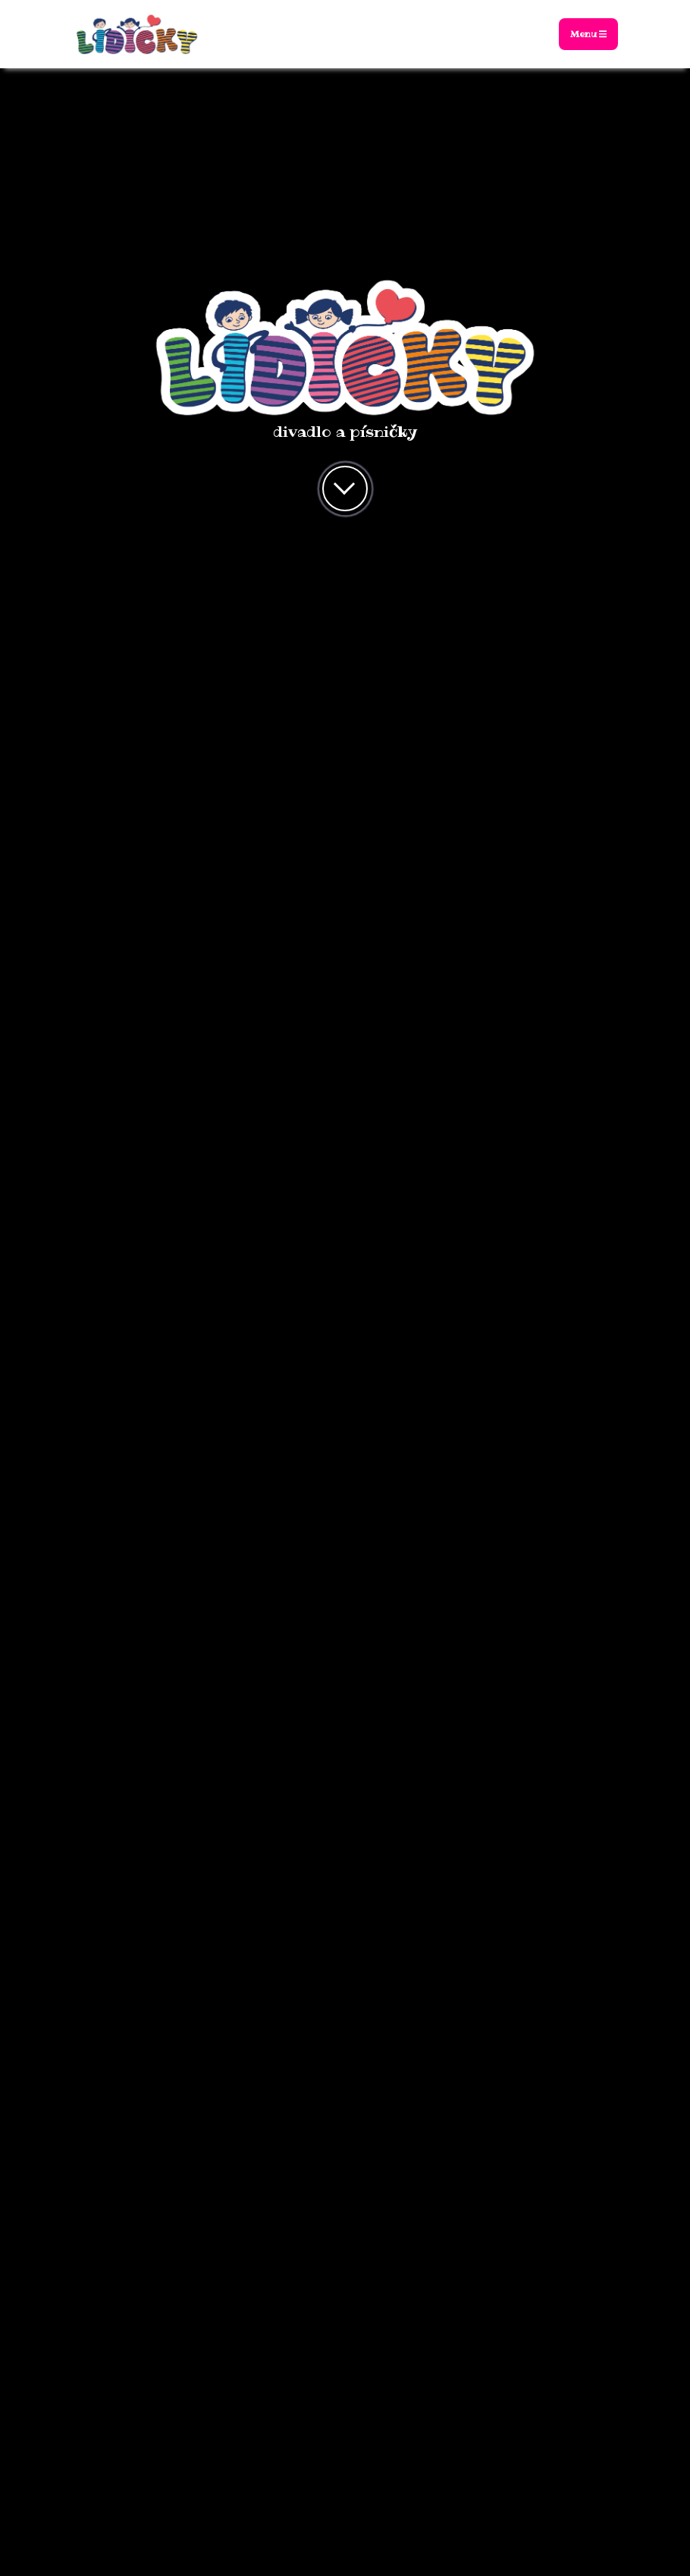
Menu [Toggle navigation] (588, 34)
